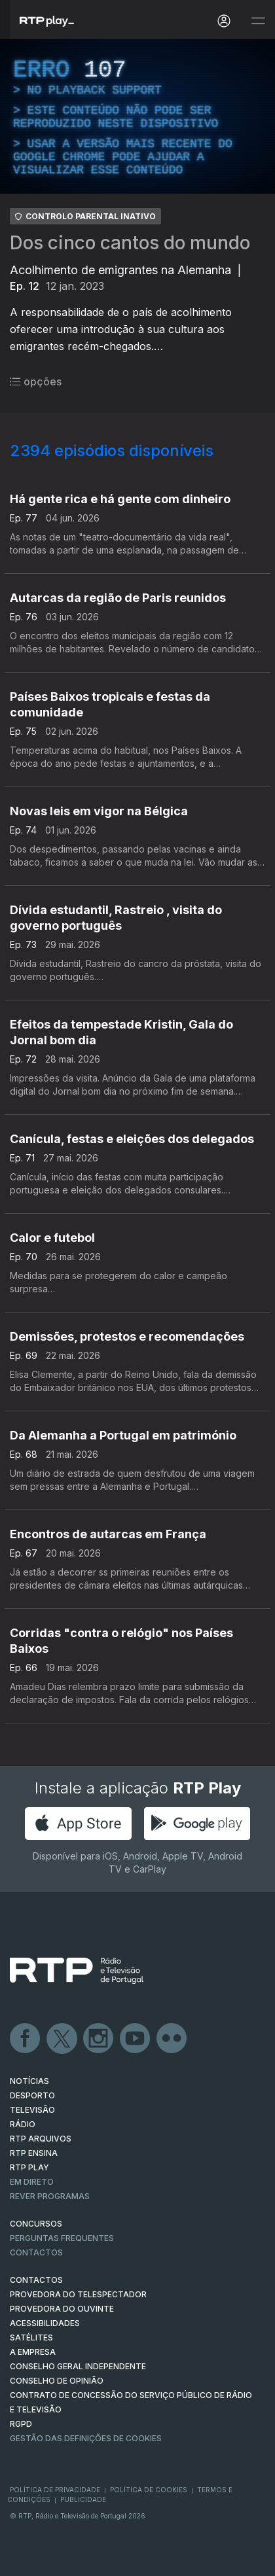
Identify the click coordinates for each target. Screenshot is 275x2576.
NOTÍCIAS (29, 2081)
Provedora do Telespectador (78, 2294)
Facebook (25, 2039)
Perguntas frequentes (62, 2238)
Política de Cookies (148, 2490)
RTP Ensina (34, 2153)
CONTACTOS (36, 2280)
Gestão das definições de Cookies (86, 2438)
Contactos (36, 2252)
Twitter (62, 2039)
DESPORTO (32, 2095)
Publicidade (83, 2499)
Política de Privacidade (55, 2490)
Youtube (135, 2039)
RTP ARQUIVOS (40, 2139)
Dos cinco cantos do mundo (130, 243)
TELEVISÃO (32, 2110)
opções (36, 381)
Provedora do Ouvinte (62, 2309)
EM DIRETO (32, 2182)
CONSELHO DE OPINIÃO (56, 2381)
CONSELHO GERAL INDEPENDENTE (78, 2366)
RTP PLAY (29, 2167)
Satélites (31, 2337)
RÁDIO (22, 2124)
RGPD (21, 2424)
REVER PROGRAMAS (50, 2196)
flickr (172, 2039)
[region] (137, 116)
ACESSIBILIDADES (45, 2323)
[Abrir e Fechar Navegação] (258, 21)
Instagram (99, 2039)
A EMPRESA (33, 2352)
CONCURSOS (36, 2224)
